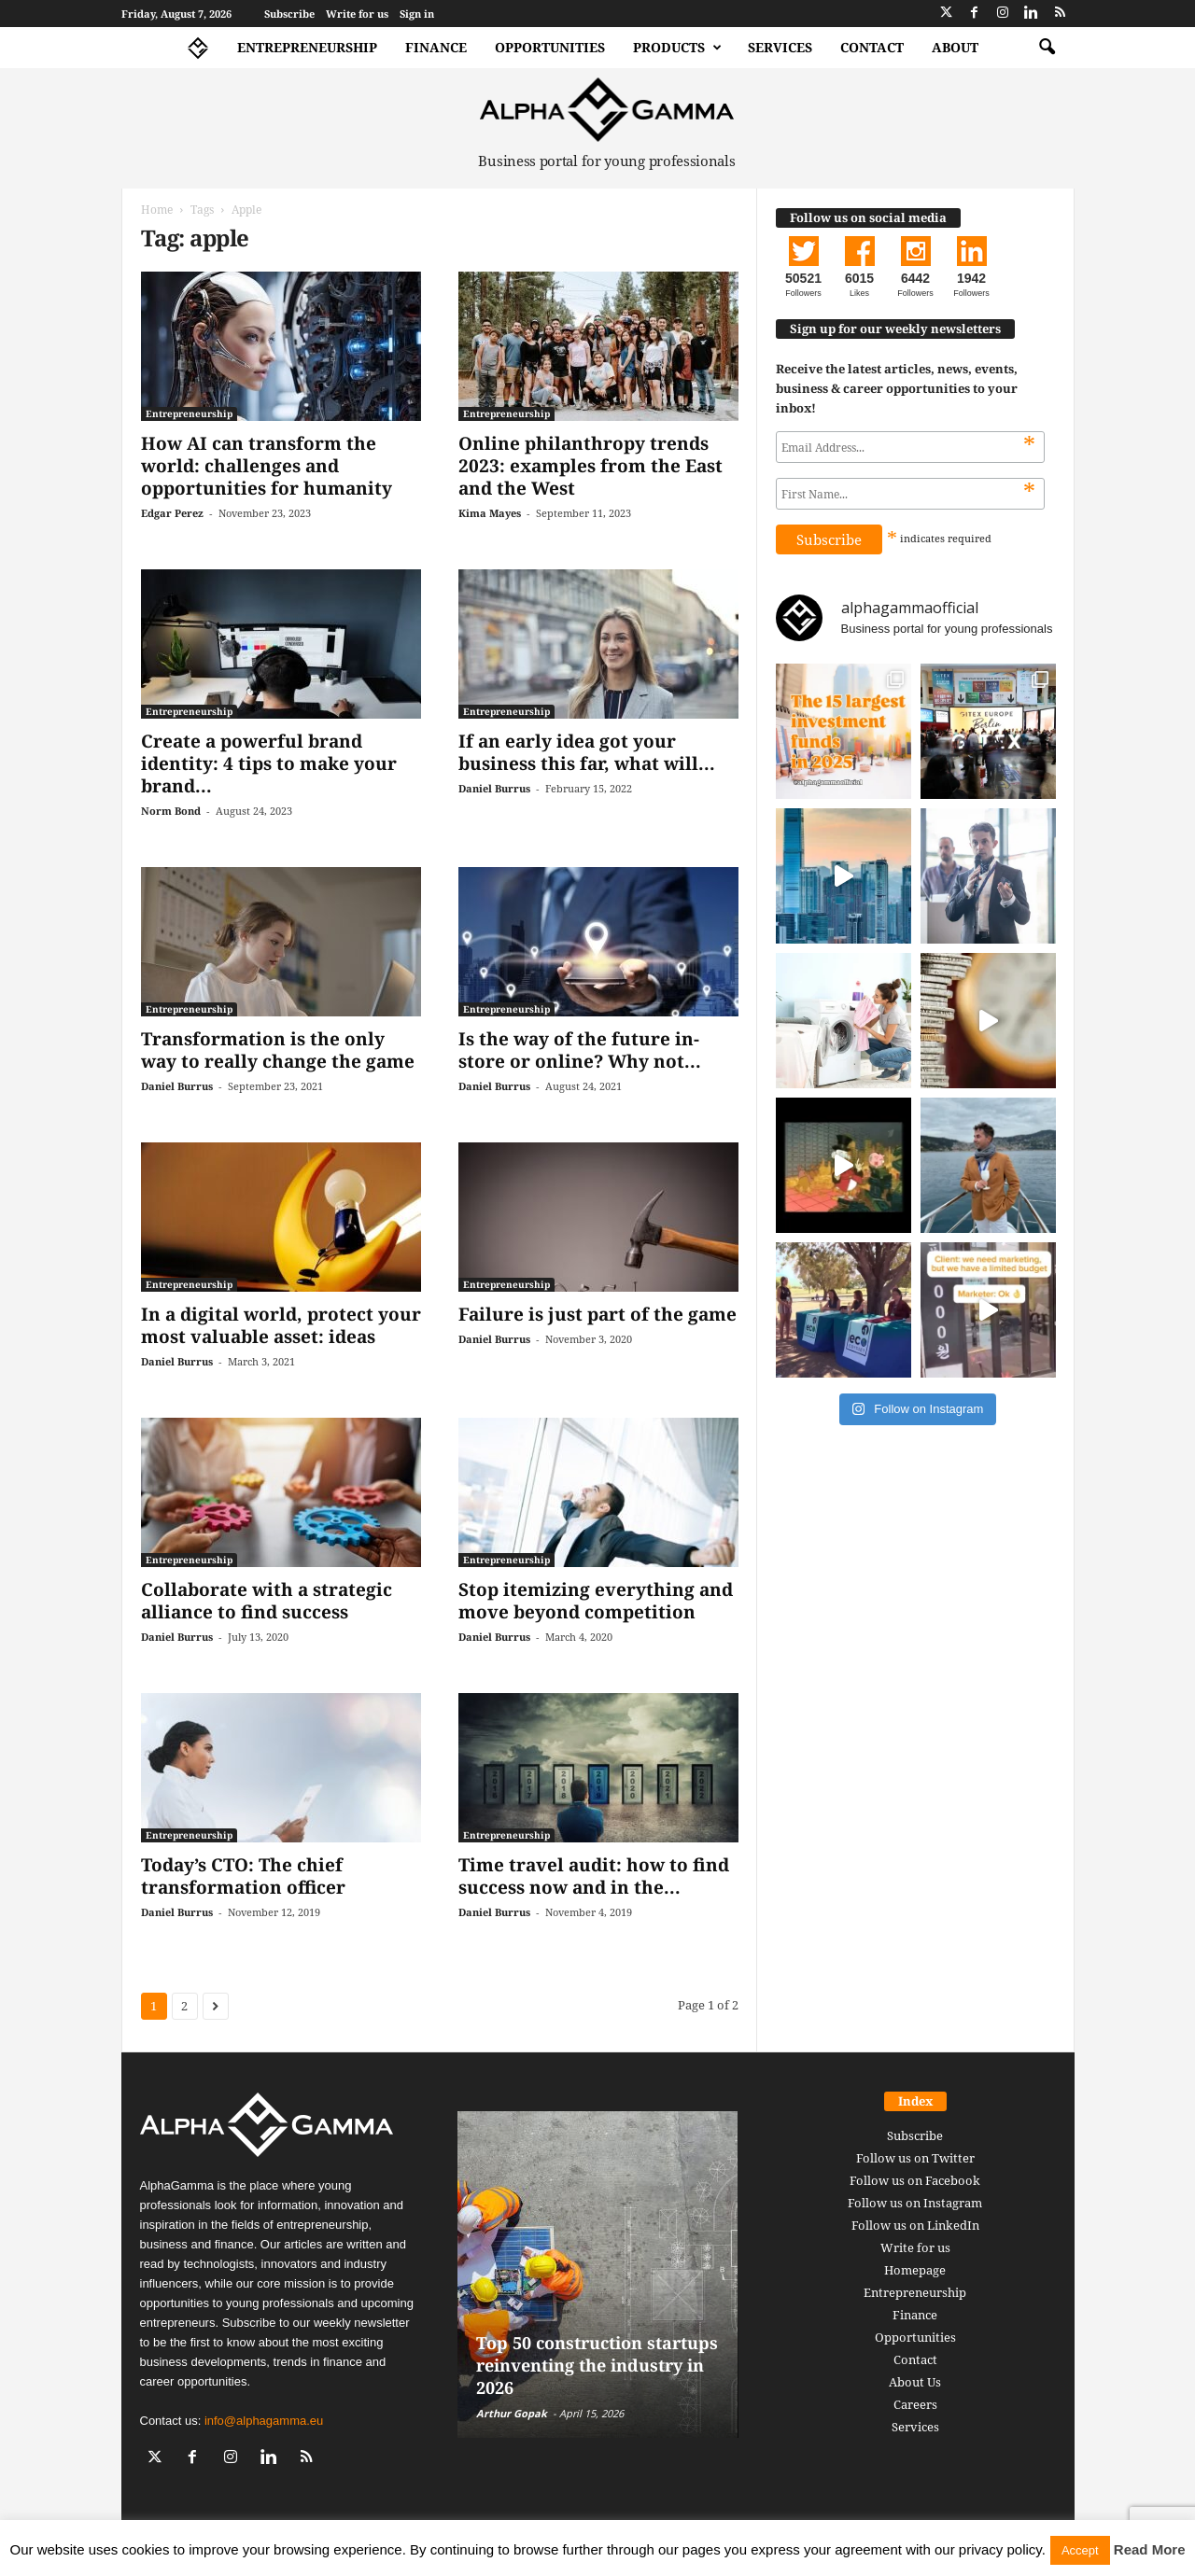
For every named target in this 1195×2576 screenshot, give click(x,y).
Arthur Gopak (511, 2413)
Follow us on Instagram (915, 2202)
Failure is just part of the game (597, 1314)
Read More (1150, 2549)
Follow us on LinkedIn (915, 2225)
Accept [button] (1080, 2550)
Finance (436, 47)
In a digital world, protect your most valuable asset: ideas (281, 1325)
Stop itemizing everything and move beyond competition (595, 1600)
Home (157, 209)
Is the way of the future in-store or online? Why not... (579, 1050)
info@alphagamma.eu (263, 2421)
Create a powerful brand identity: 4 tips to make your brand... (269, 763)
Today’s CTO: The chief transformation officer (243, 1876)
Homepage (915, 2269)
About (955, 47)
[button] (1046, 47)
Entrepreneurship (307, 47)
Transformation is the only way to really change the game (278, 1050)
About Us (915, 2381)
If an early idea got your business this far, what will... (586, 752)
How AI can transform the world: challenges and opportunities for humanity (266, 465)
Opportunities (550, 47)
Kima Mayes (489, 513)
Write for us (357, 14)
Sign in (417, 14)
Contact (872, 47)
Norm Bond (171, 811)
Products (677, 47)
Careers (915, 2404)
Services (780, 47)
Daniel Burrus (494, 788)
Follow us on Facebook (915, 2180)
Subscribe (289, 14)
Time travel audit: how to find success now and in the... (593, 1876)
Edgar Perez (172, 513)
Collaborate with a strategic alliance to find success (266, 1600)
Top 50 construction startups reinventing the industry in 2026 (597, 2365)
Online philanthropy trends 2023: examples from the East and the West (590, 465)
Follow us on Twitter (915, 2157)
